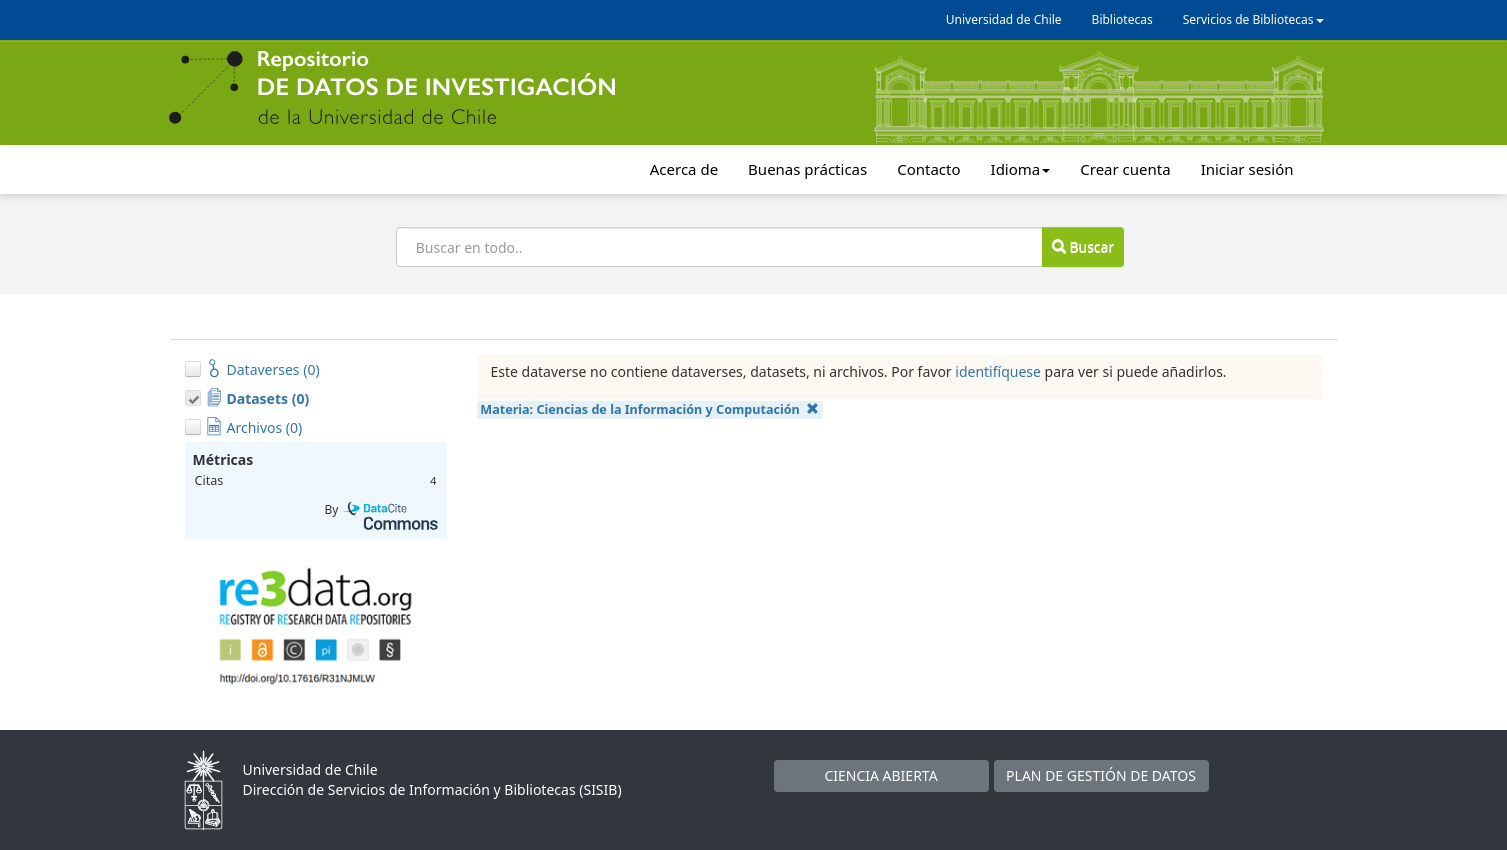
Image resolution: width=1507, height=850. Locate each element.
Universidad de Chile (1004, 19)
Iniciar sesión (1247, 169)
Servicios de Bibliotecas (1253, 19)
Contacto (928, 169)
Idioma (1021, 169)
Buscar (1083, 246)
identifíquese (998, 371)
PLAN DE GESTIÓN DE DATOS (1101, 775)
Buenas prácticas (807, 169)
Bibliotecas (1122, 19)
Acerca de (684, 169)
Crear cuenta (1125, 169)
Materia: (649, 409)
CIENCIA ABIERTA (880, 775)
